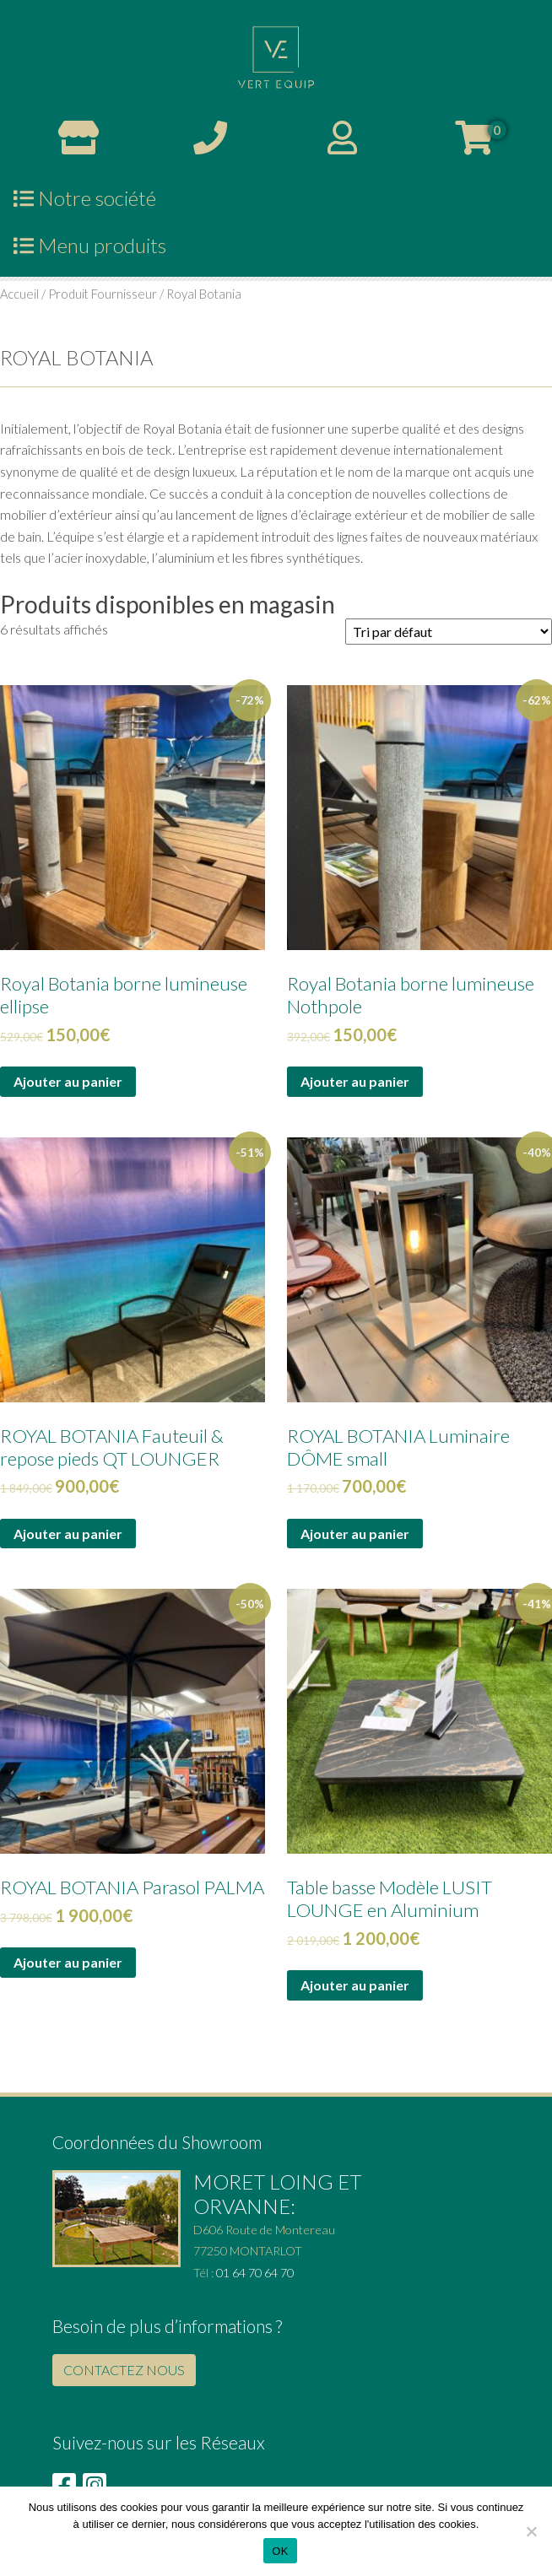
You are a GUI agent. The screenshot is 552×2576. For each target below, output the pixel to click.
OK (280, 2551)
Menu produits (90, 245)
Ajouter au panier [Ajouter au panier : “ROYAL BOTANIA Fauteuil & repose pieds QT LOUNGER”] (68, 1534)
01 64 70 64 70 (255, 2272)
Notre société (85, 198)
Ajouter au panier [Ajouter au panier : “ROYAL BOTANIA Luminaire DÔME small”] (354, 1534)
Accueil (19, 293)
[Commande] (448, 631)
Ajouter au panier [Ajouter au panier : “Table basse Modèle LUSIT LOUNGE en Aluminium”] (354, 1985)
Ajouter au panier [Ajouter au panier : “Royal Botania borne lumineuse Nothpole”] (354, 1081)
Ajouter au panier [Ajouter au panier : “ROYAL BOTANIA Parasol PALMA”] (68, 1962)
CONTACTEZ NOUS (124, 2370)
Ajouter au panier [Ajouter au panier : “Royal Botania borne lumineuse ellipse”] (68, 1081)
